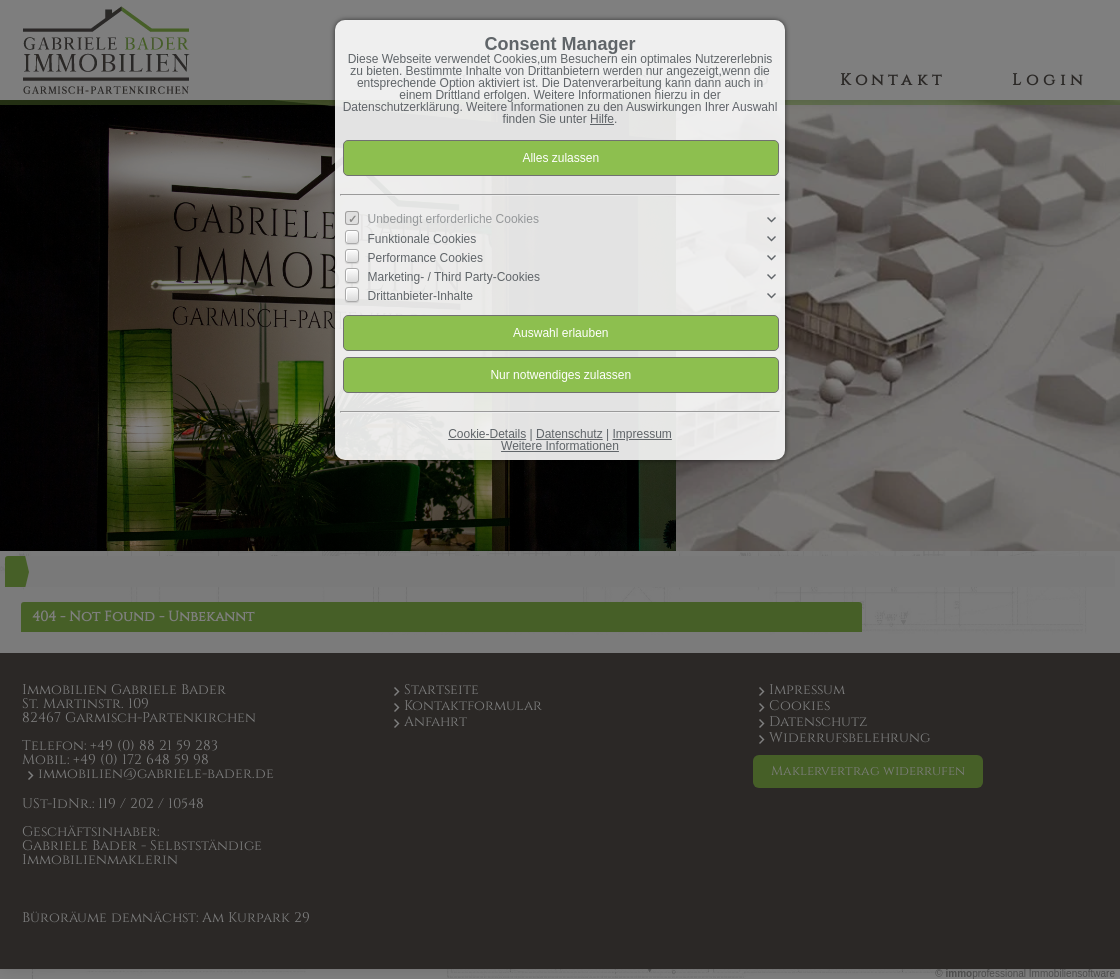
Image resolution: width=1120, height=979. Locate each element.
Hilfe (602, 119)
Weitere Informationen (560, 446)
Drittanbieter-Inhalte (420, 296)
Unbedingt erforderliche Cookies (453, 219)
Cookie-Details (487, 434)
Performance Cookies (425, 258)
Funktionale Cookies (422, 239)
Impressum (641, 434)
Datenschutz (569, 434)
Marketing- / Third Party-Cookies (454, 277)
